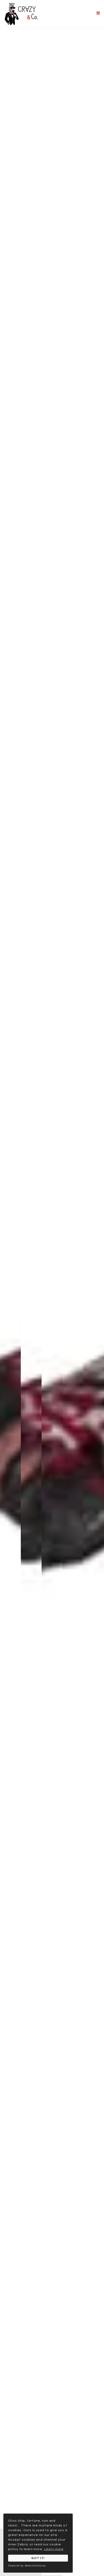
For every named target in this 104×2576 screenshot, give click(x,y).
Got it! (38, 2558)
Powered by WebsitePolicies (27, 2565)
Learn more (53, 2549)
